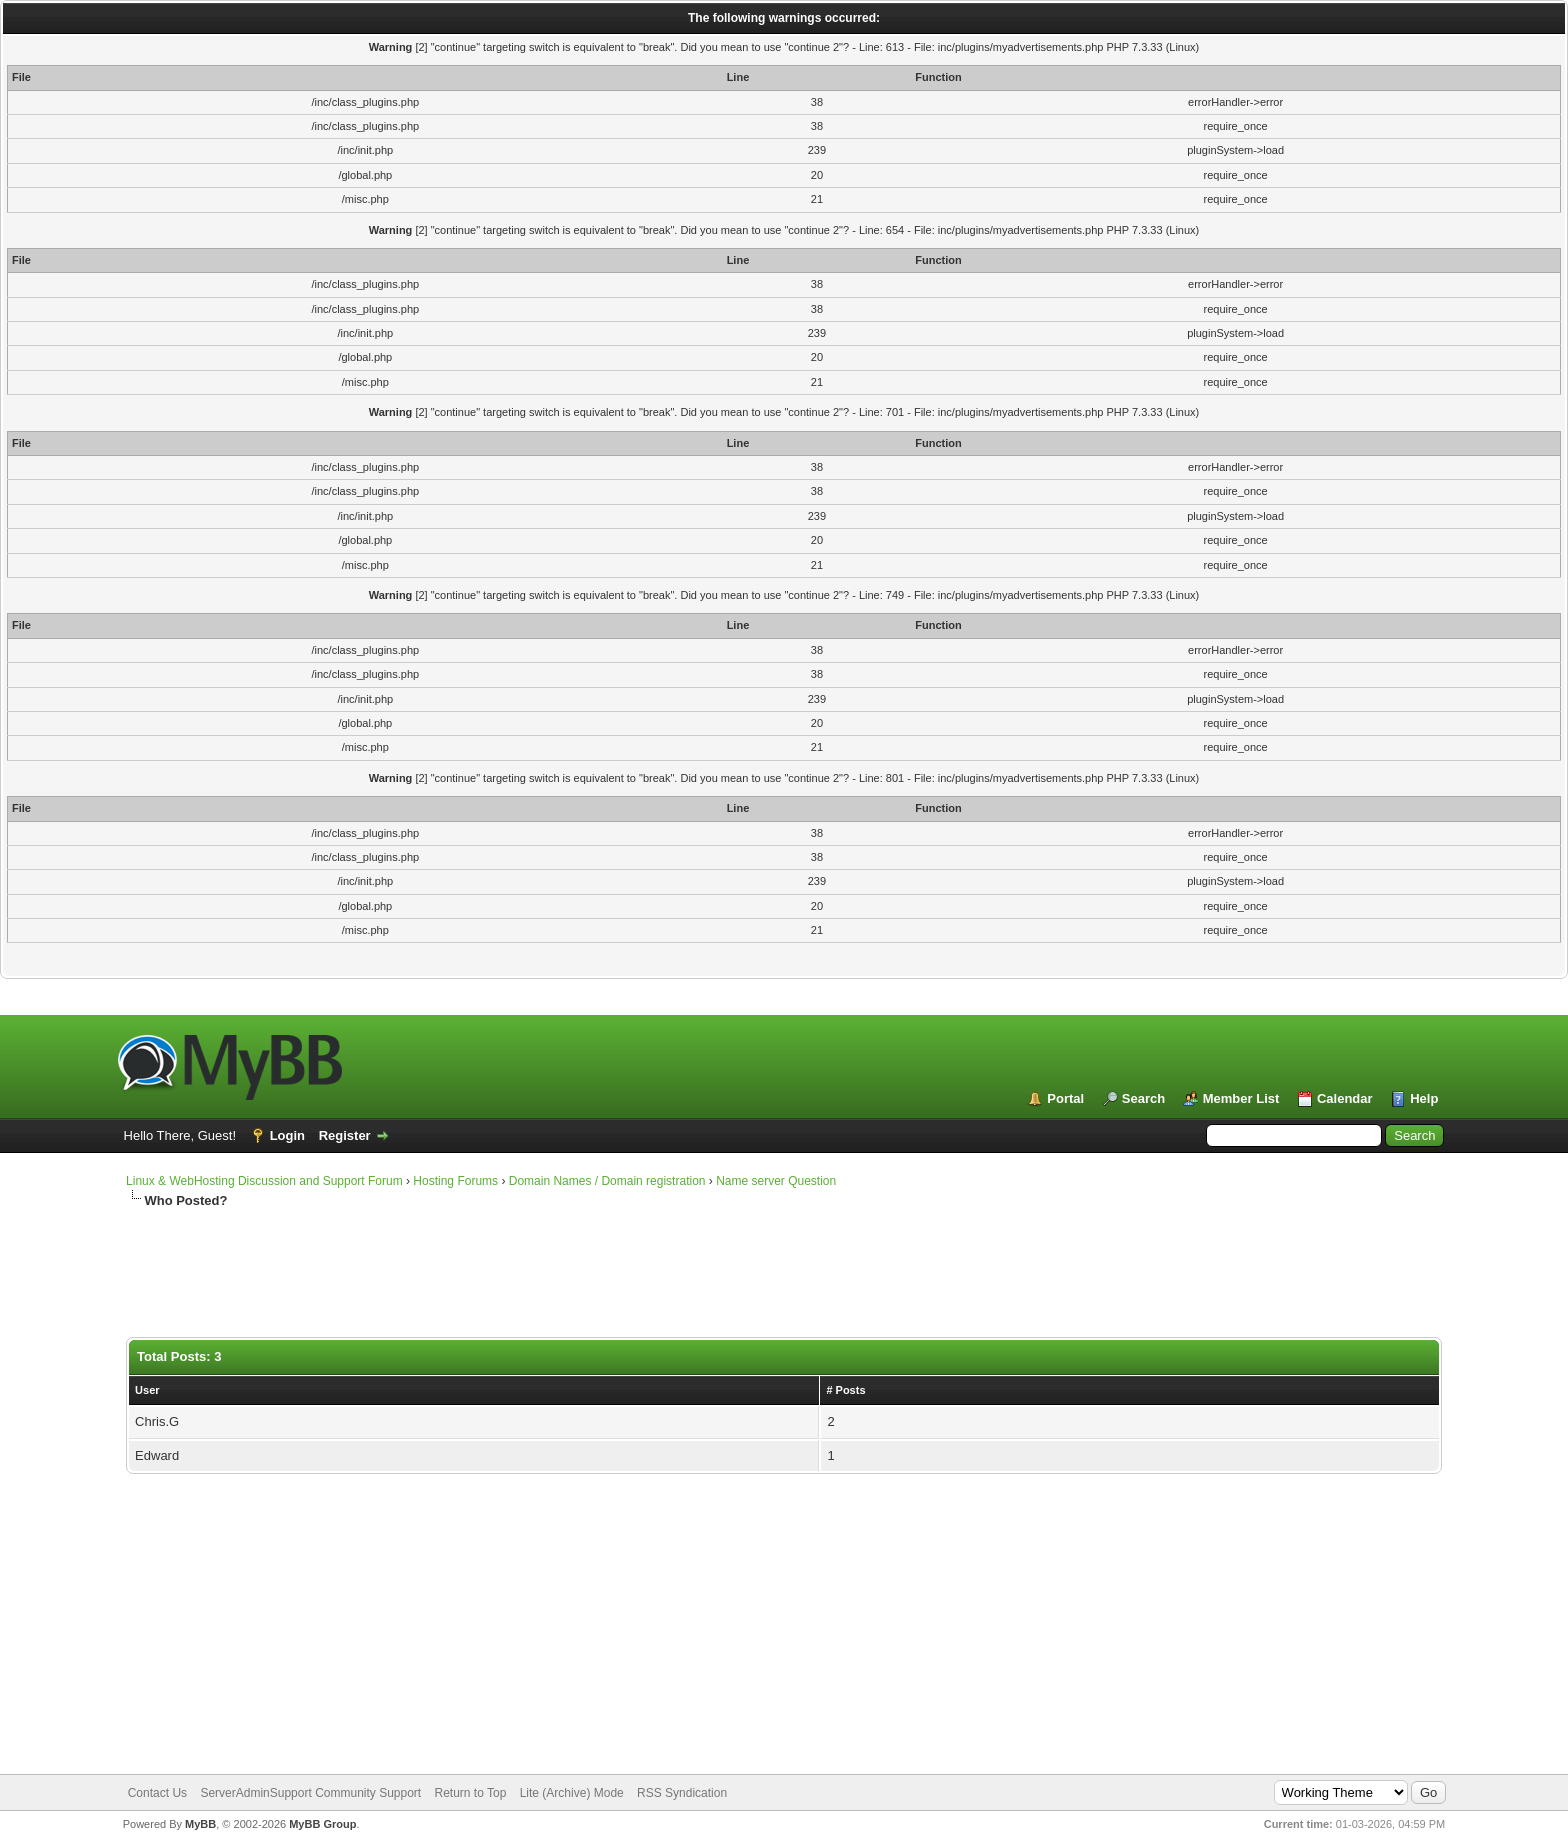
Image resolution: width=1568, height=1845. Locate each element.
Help (1424, 1098)
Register (345, 1135)
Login (287, 1135)
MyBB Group (322, 1824)
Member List (1241, 1098)
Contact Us (157, 1793)
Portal (1065, 1098)
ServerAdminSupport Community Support (310, 1793)
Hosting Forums (455, 1181)
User (147, 1390)
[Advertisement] (611, 1274)
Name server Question (776, 1181)
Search (1143, 1098)
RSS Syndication (682, 1793)
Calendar (1345, 1098)
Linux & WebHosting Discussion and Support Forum (264, 1181)
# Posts (845, 1390)
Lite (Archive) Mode (572, 1793)
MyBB (200, 1824)
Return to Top (471, 1793)
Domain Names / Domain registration (607, 1181)
